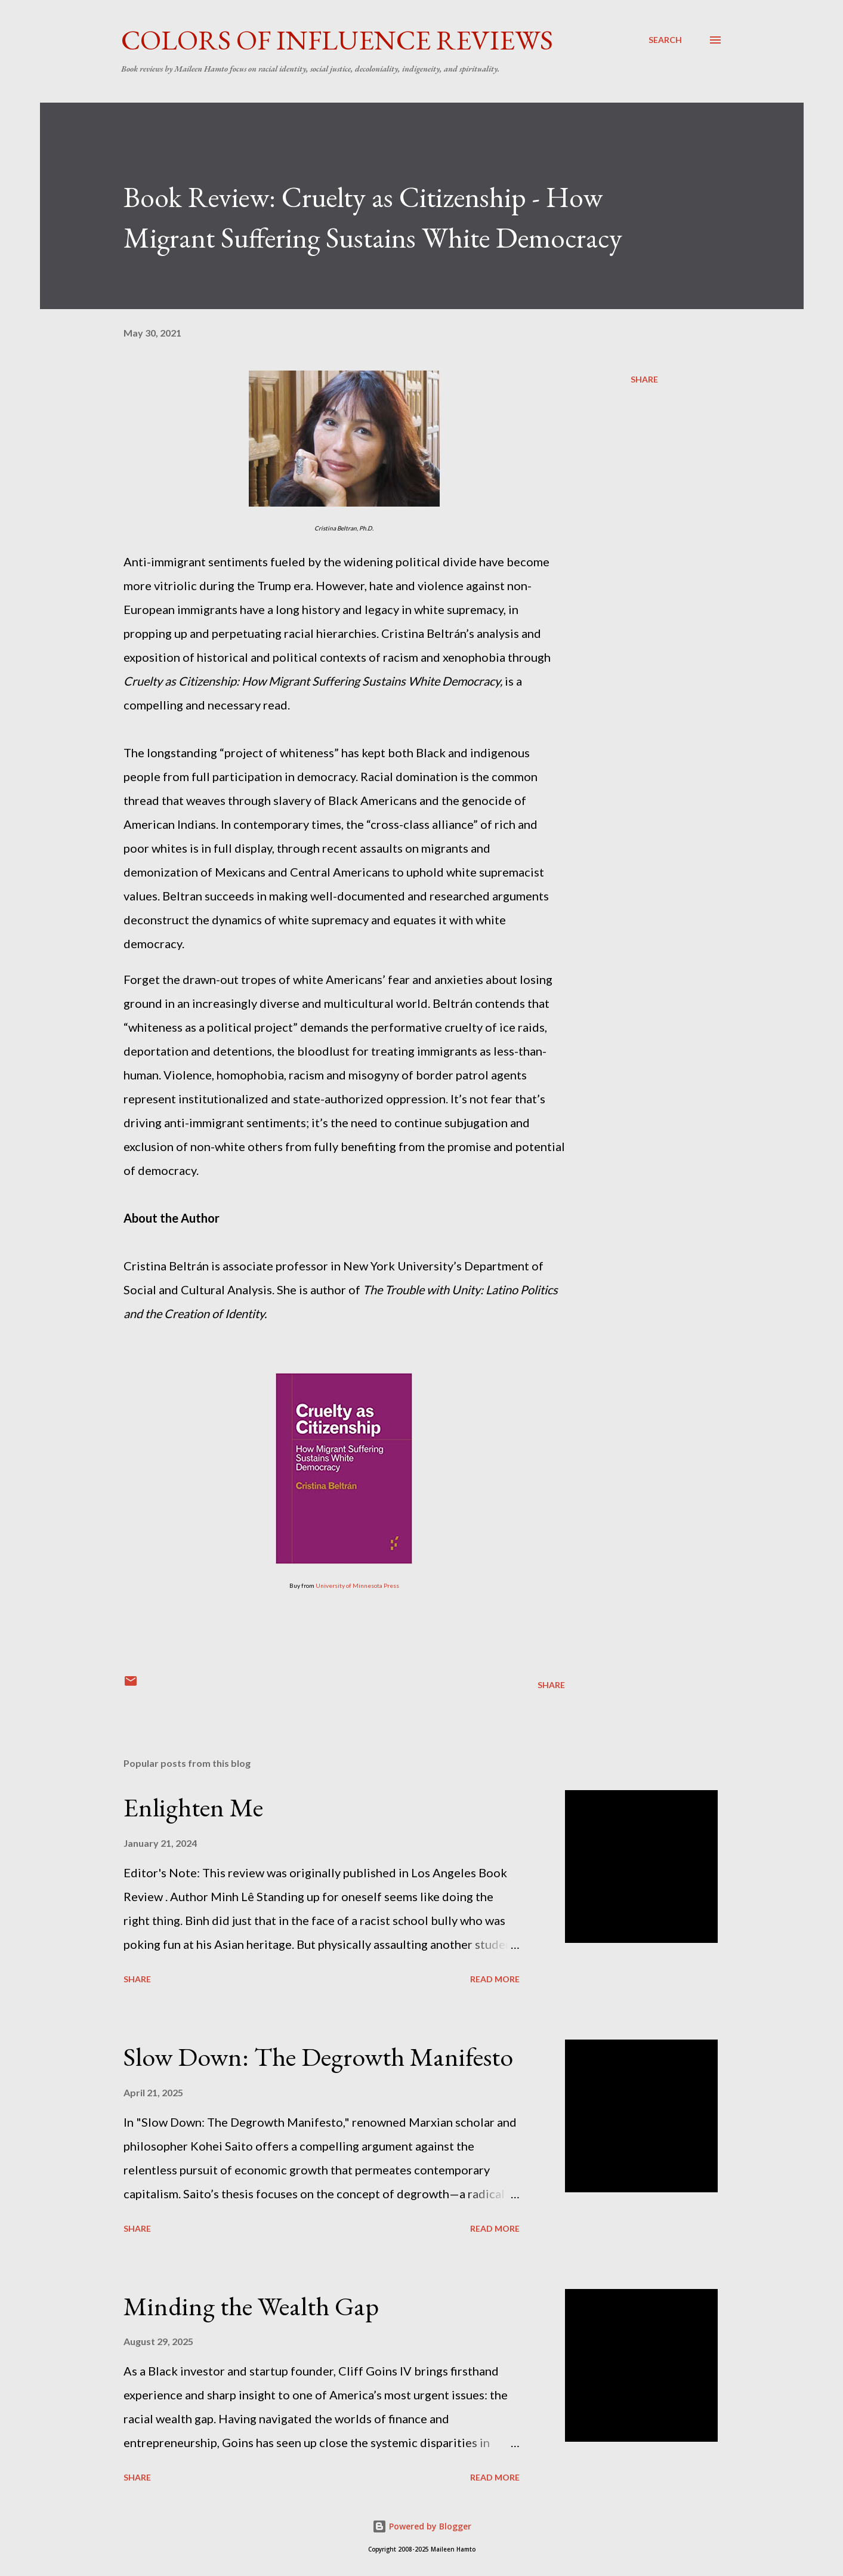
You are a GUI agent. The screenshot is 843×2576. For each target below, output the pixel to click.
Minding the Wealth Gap (251, 2306)
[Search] (665, 40)
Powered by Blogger (421, 2526)
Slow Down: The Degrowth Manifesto (318, 2057)
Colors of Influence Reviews (337, 40)
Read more (495, 1979)
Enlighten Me (193, 1807)
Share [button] (644, 379)
